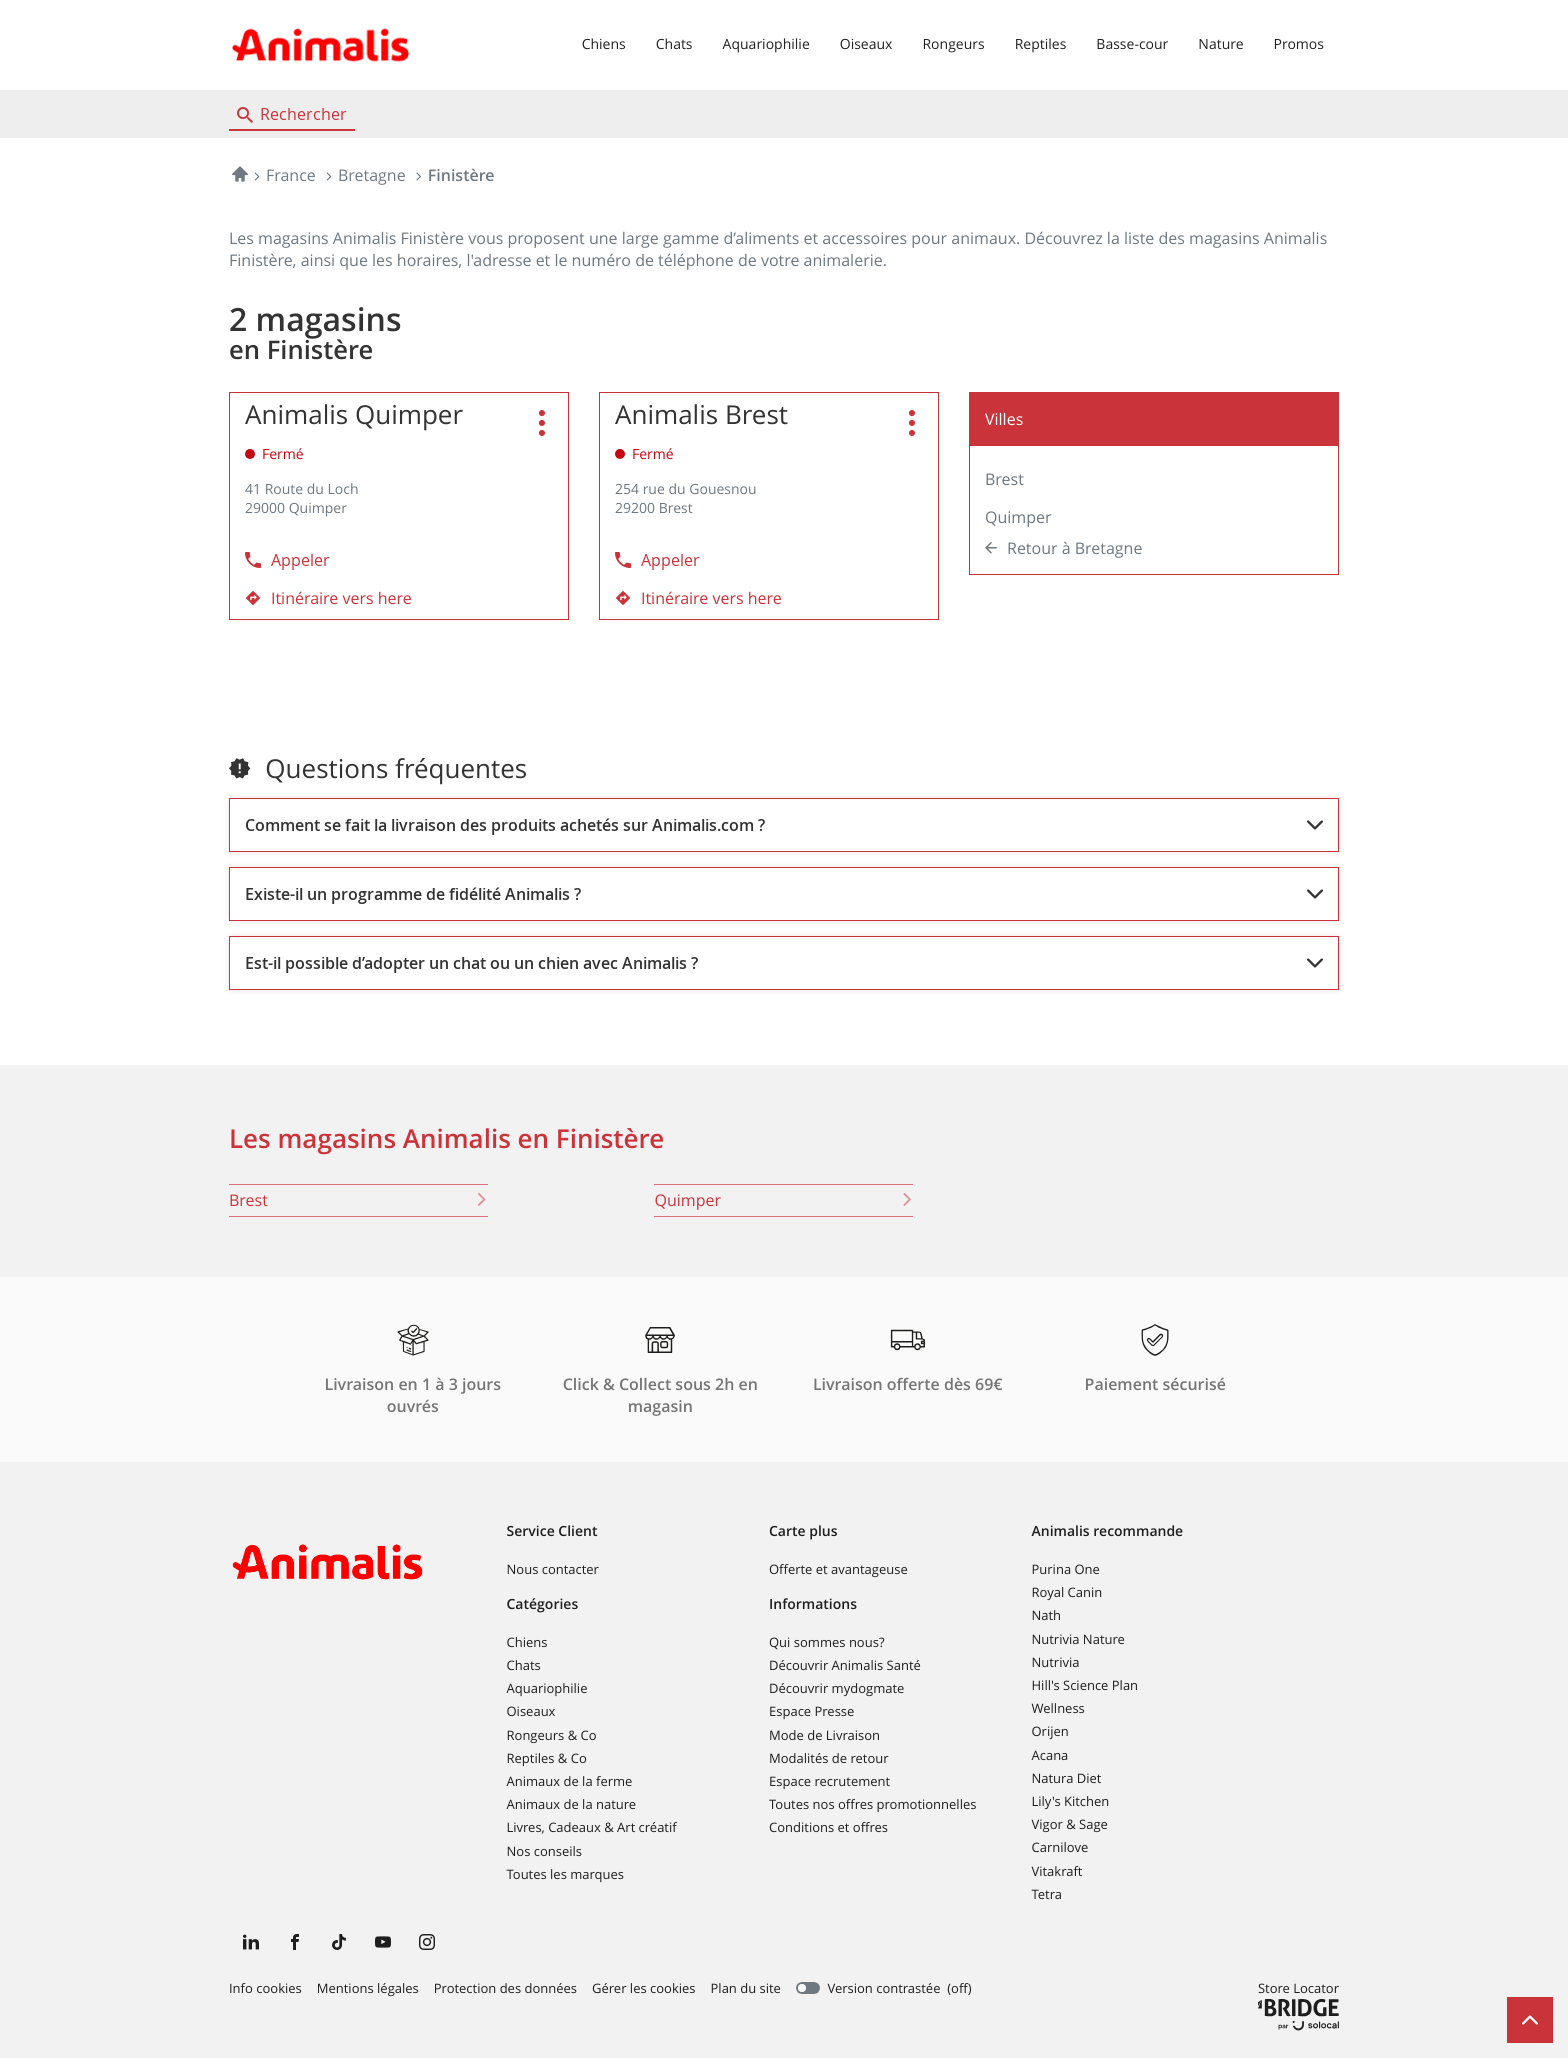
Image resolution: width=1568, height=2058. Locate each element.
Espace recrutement (829, 1781)
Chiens (604, 44)
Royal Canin (1067, 1592)
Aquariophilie (766, 44)
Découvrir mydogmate (836, 1688)
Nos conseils (545, 1851)
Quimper (1018, 517)
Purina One (1066, 1569)
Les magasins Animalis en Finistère (446, 1138)
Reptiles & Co (547, 1758)
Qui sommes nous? (826, 1642)
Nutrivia (1056, 1662)
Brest (1004, 479)
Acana (1050, 1755)
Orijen (1050, 1731)
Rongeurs (953, 44)
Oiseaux (866, 44)
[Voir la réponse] (784, 825)
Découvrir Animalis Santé (845, 1665)
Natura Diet (1067, 1778)
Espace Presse (811, 1711)
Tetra (1047, 1894)
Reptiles (1041, 44)
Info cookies (265, 1989)
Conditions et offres (828, 1827)
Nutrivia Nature (1078, 1639)
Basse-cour (1132, 44)
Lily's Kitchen (1071, 1801)
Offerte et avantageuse (838, 1569)
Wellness (1058, 1708)
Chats (674, 44)
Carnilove (1060, 1847)
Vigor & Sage (1070, 1824)
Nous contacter (553, 1569)
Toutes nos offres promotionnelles (872, 1804)
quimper (783, 1200)
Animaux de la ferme (570, 1781)
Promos (1299, 44)
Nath (1047, 1615)
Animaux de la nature (572, 1804)
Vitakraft (1057, 1871)
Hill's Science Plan (1085, 1685)
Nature (1220, 44)
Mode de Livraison (824, 1735)
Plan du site (746, 1988)
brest (358, 1200)
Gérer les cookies (643, 1988)
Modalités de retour (829, 1758)
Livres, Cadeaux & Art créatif (592, 1827)
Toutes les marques (566, 1874)
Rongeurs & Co (552, 1735)
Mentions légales (368, 1989)
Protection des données (505, 1989)
